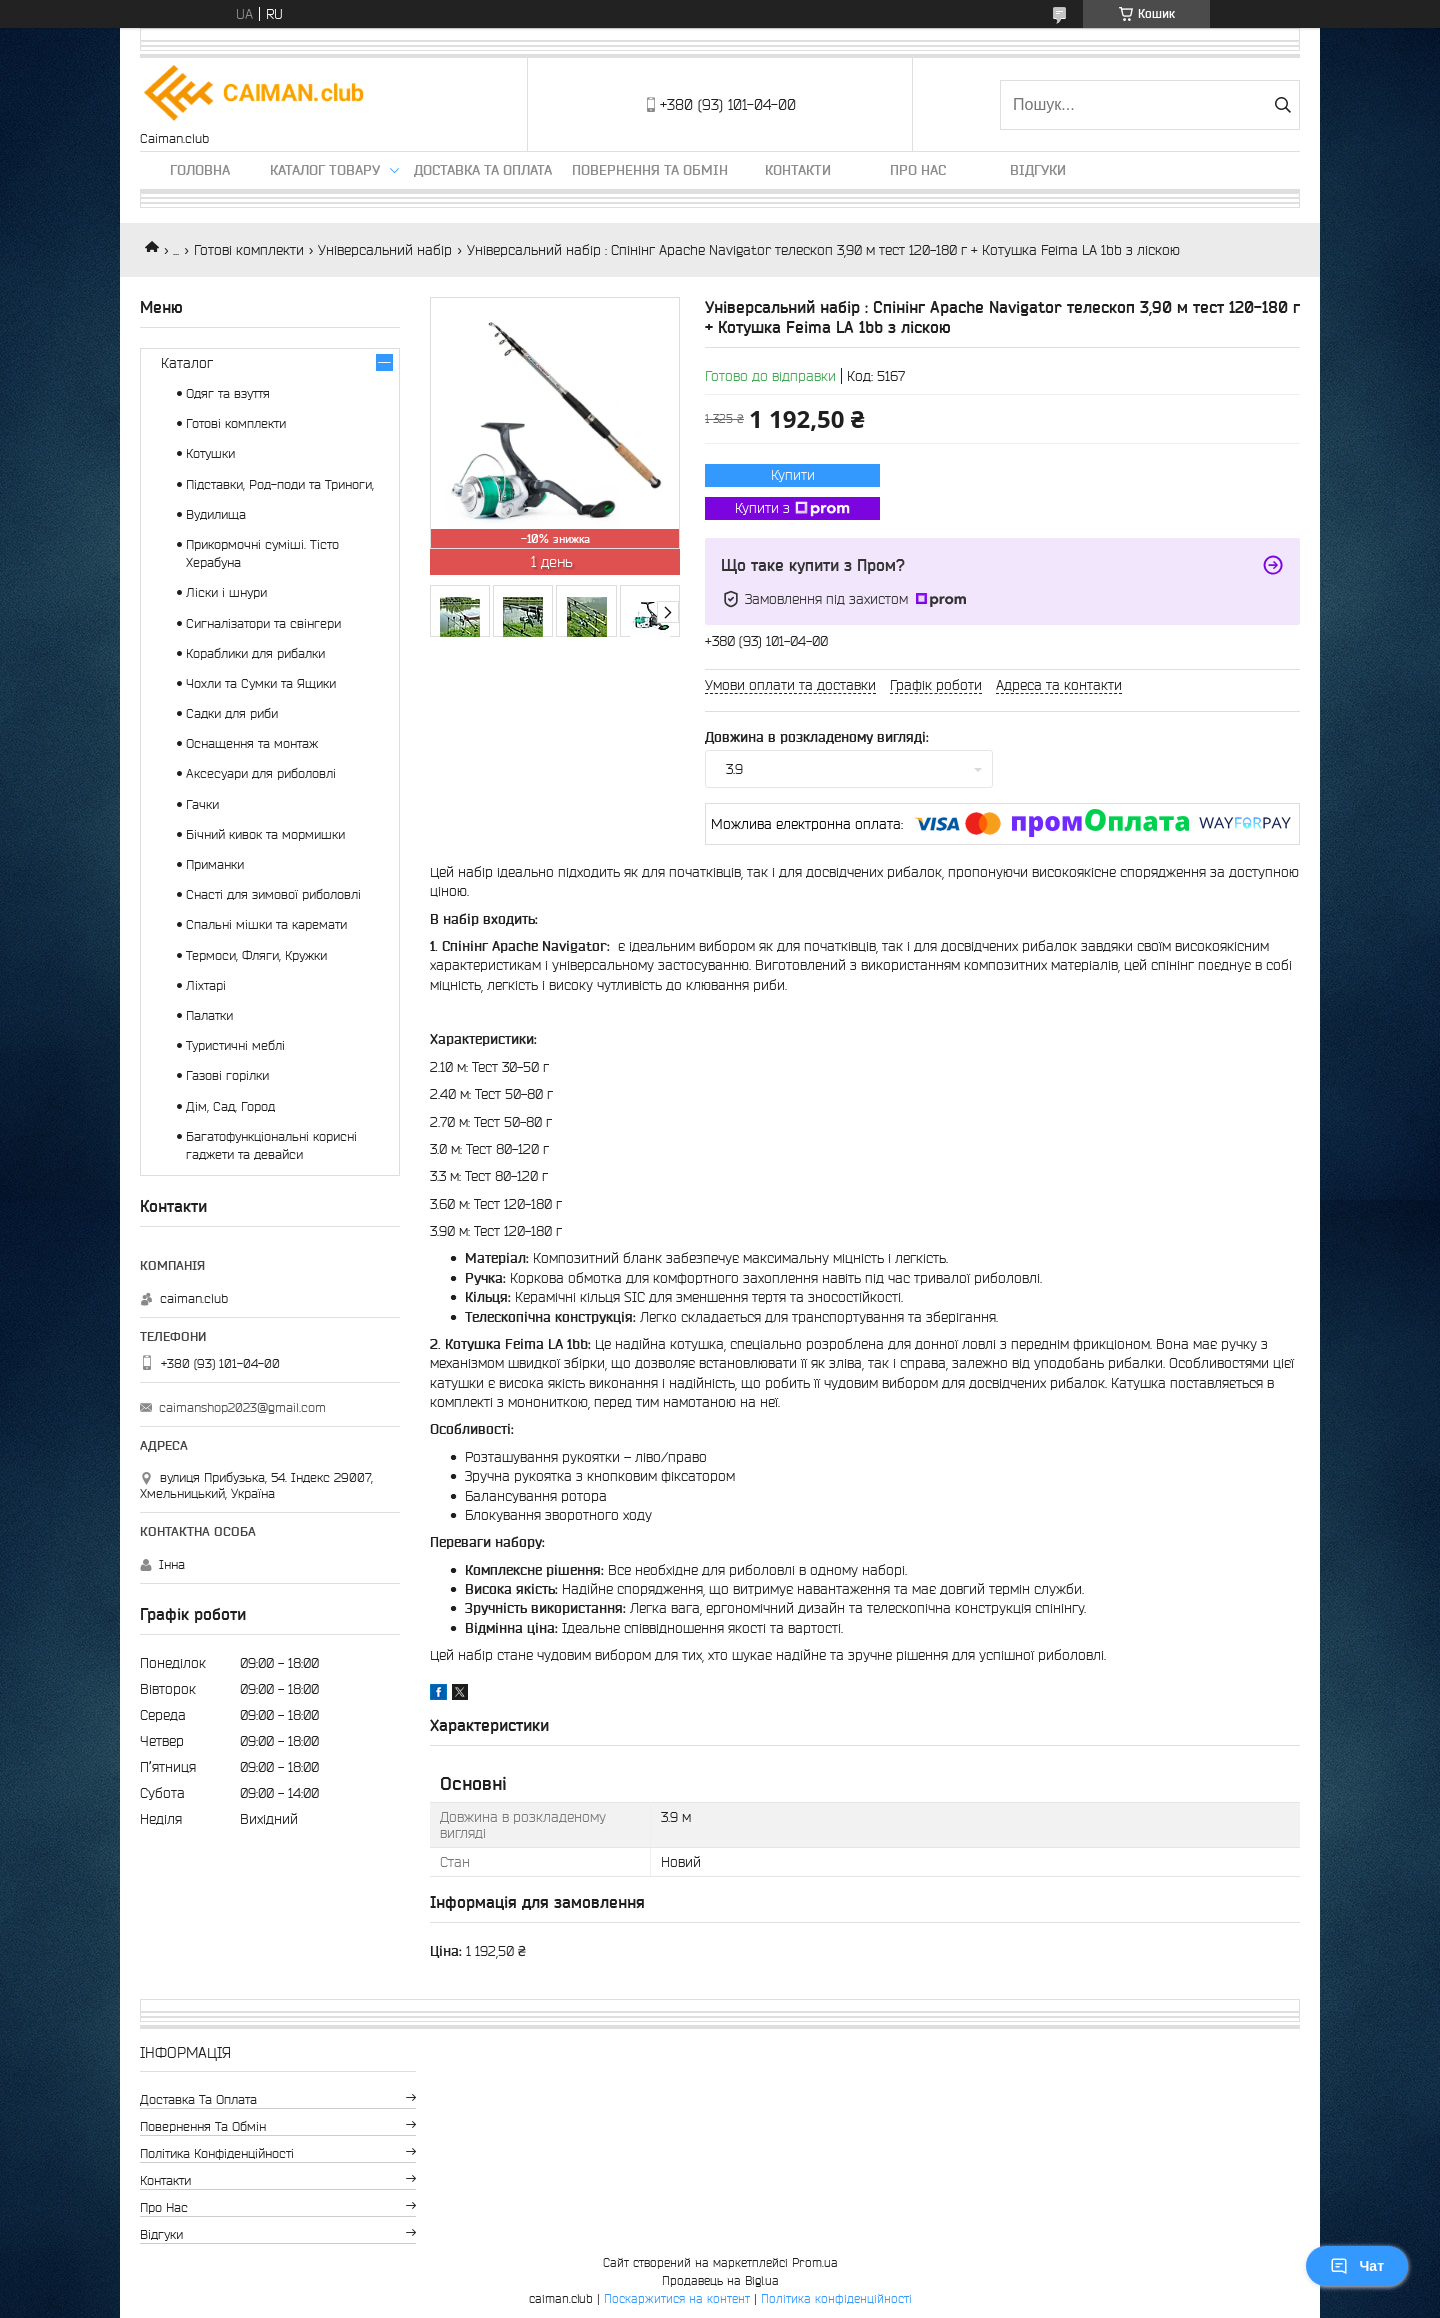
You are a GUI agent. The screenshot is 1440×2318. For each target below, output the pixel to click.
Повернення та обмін (650, 170)
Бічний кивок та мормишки (265, 834)
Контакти (798, 170)
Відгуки (1038, 170)
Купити (793, 475)
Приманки (215, 864)
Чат (1357, 2266)
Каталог (187, 363)
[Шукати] (1282, 105)
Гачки (202, 804)
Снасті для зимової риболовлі (273, 894)
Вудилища (216, 514)
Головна (200, 170)
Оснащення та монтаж (252, 743)
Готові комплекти (249, 250)
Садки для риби (232, 713)
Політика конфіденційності (217, 2153)
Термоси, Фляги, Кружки (256, 955)
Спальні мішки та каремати (266, 924)
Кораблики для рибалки (255, 653)
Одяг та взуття (228, 393)
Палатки (209, 1015)
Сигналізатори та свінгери (263, 623)
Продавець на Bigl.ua (720, 2280)
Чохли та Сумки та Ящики (261, 683)
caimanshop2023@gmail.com (242, 1407)
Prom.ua (815, 2262)
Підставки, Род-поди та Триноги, (280, 484)
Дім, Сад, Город (230, 1106)
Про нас (918, 170)
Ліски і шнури (226, 592)
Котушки (210, 453)
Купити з (792, 509)
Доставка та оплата (483, 170)
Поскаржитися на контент (677, 2298)
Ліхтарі (206, 985)
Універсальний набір (385, 250)
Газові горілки (227, 1075)
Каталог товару (325, 170)
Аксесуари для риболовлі (261, 773)
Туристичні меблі (235, 1045)
